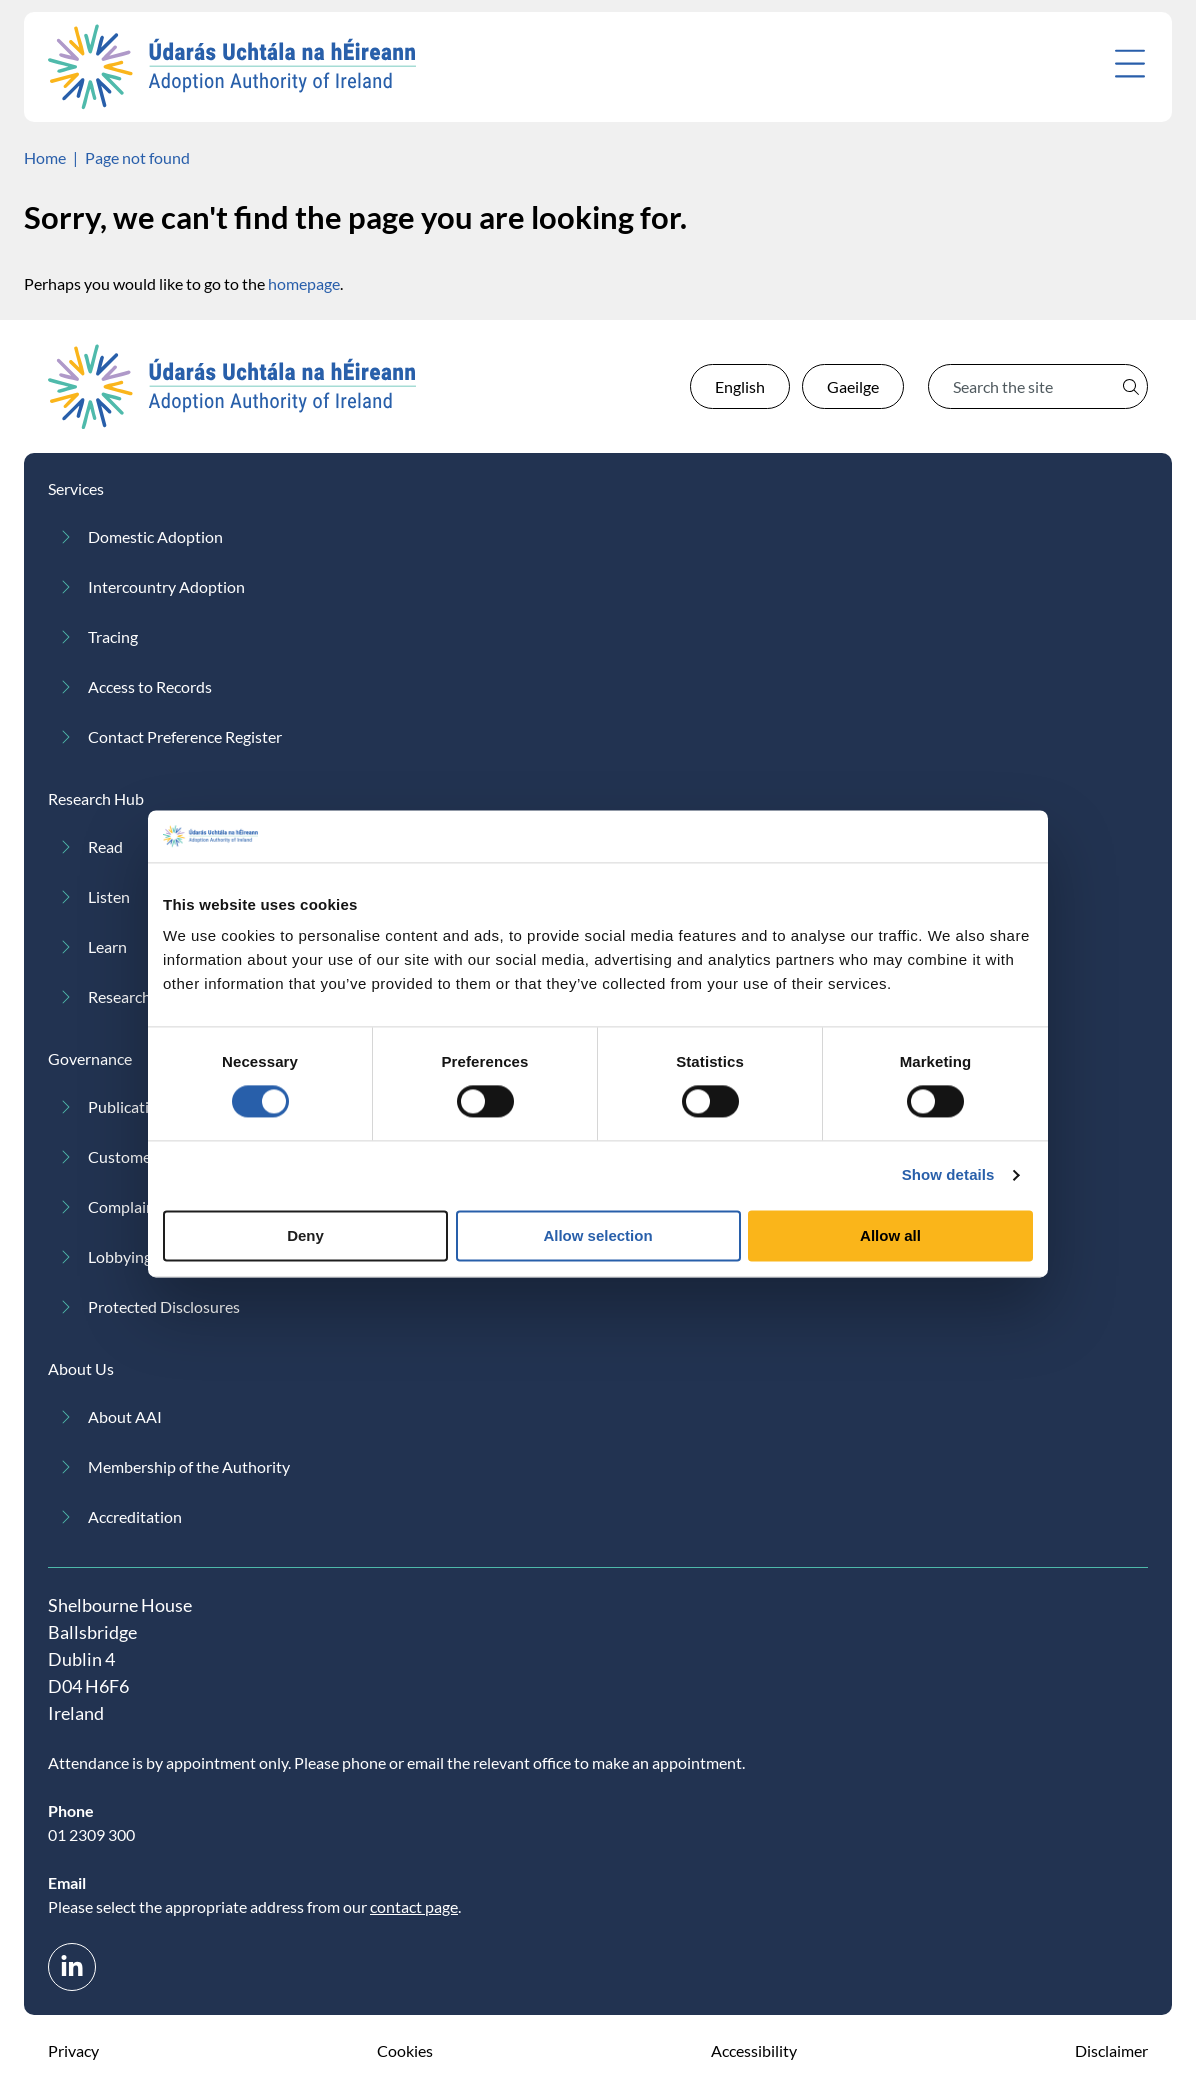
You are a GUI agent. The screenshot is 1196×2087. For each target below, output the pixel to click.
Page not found (137, 157)
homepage (304, 283)
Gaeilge (853, 386)
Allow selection (597, 1235)
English (740, 386)
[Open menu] (1130, 63)
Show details (948, 1175)
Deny (305, 1235)
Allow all (890, 1235)
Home (45, 157)
